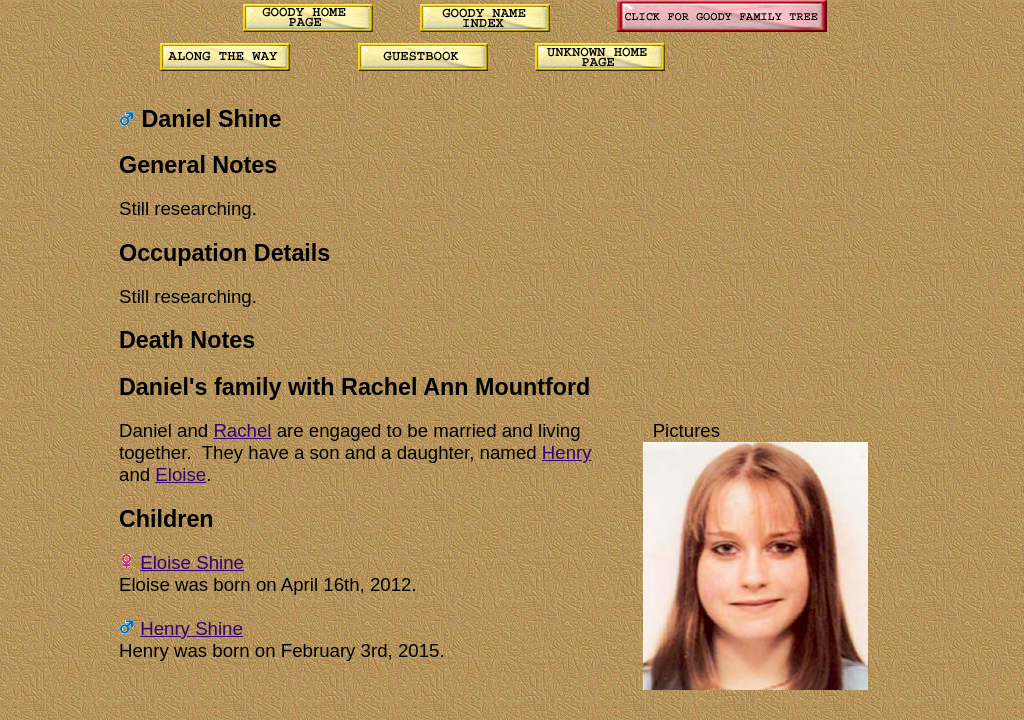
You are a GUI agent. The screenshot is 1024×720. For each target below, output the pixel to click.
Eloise (180, 474)
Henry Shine (191, 628)
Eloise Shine (192, 562)
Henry (567, 452)
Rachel (242, 430)
